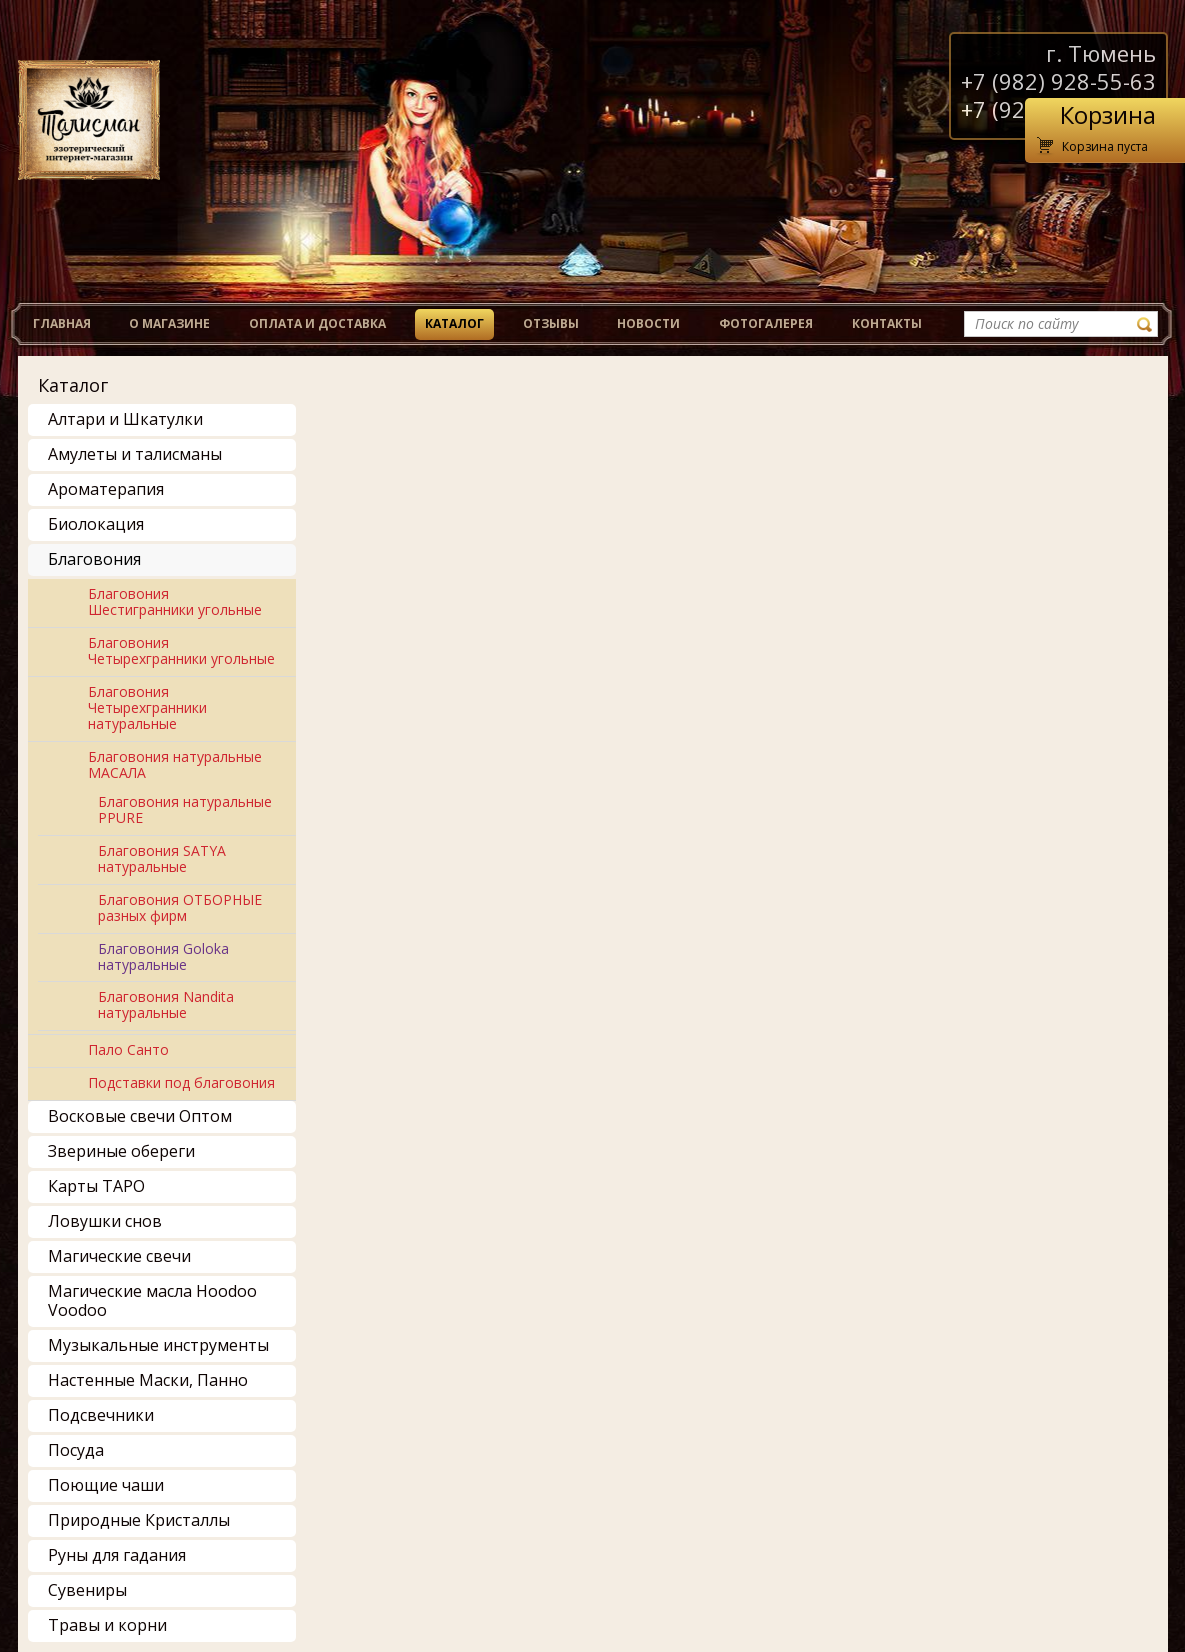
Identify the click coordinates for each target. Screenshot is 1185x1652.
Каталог (454, 323)
